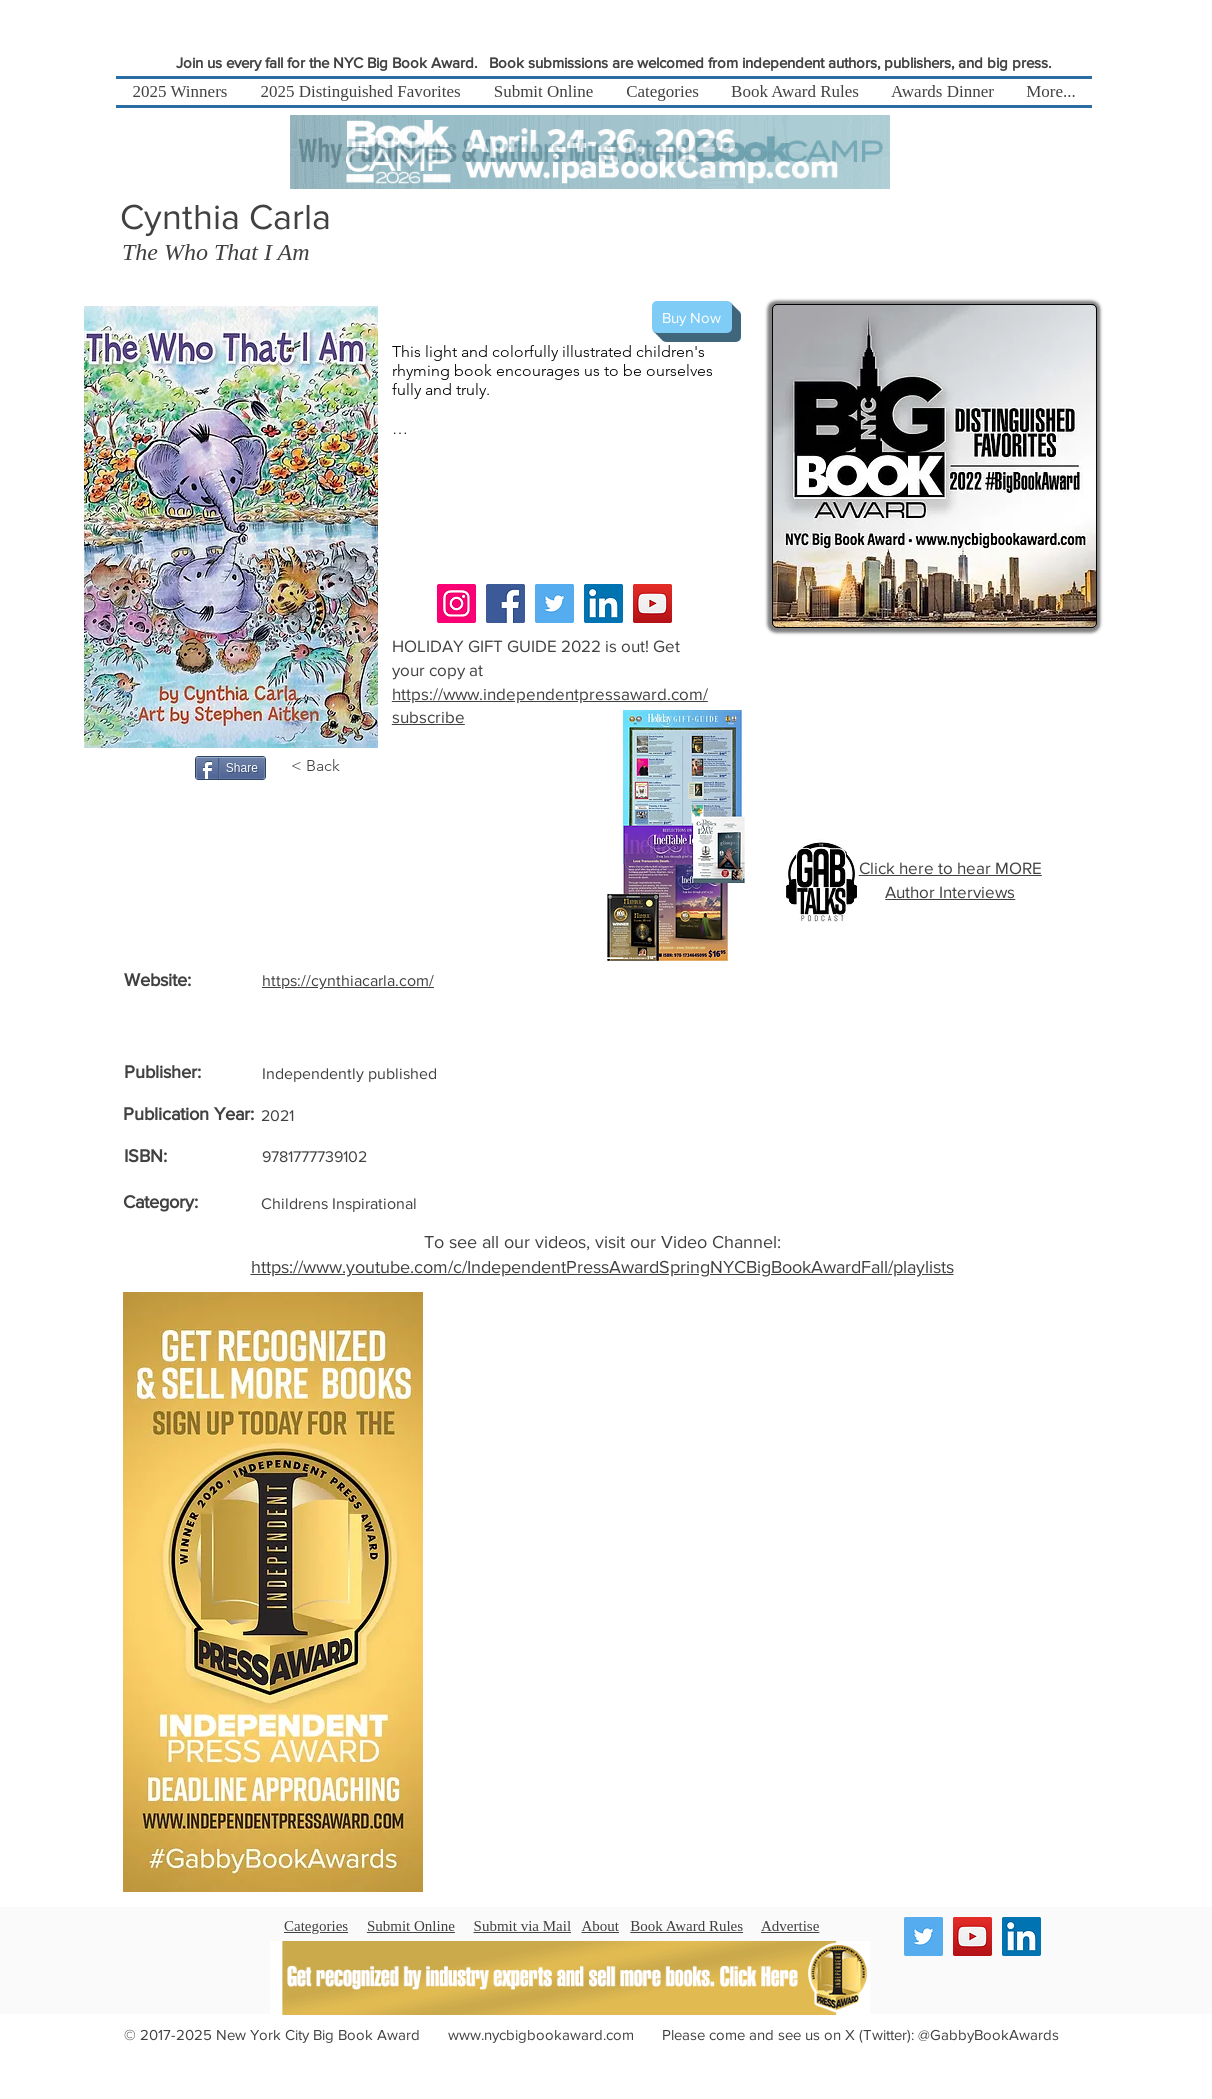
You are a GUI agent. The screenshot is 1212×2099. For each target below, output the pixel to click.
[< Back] (325, 766)
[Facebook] (505, 603)
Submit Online (411, 1926)
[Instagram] (456, 603)
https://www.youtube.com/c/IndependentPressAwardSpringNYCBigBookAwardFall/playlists (602, 1267)
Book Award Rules (686, 1926)
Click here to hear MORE (950, 867)
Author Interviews (950, 891)
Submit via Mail (523, 1926)
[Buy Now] (692, 317)
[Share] (230, 768)
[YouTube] (652, 603)
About (601, 1926)
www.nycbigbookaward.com (541, 2034)
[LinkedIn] (603, 603)
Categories (316, 1926)
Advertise (790, 1926)
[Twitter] (554, 603)
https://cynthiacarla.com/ (348, 980)
